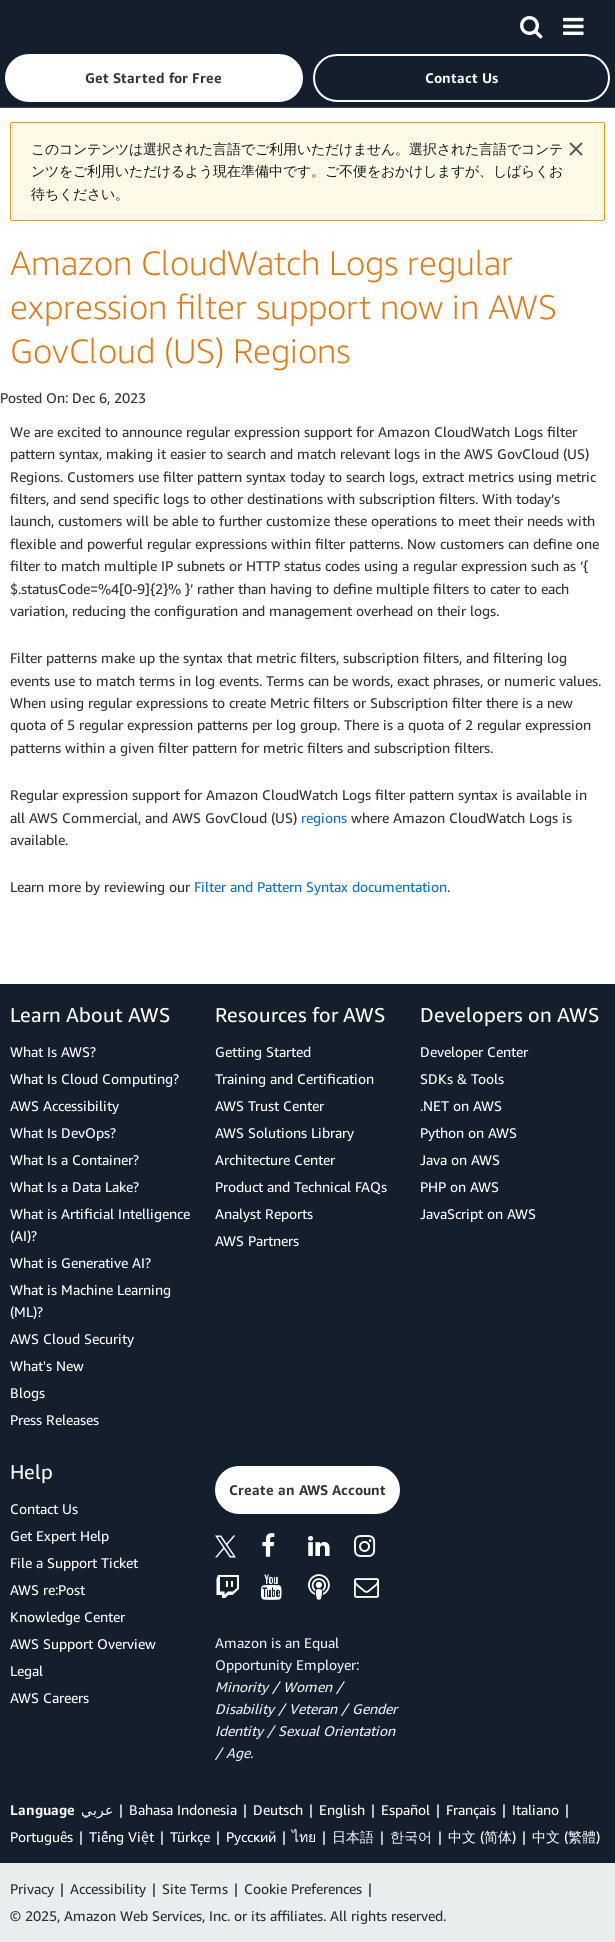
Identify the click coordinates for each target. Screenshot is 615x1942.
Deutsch (278, 1809)
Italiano (535, 1809)
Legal (26, 1670)
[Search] (531, 23)
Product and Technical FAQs (301, 1186)
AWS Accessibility (64, 1105)
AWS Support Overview (83, 1643)
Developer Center (474, 1051)
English (342, 1809)
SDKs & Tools (462, 1078)
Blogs (27, 1392)
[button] (154, 78)
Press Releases (54, 1419)
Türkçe (190, 1836)
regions (324, 817)
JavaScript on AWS (478, 1213)
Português (41, 1836)
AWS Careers (49, 1697)
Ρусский (251, 1836)
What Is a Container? (74, 1159)
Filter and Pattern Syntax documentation (320, 886)
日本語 (353, 1836)
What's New (47, 1365)
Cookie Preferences (303, 1888)
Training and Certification (294, 1078)
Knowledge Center (67, 1616)
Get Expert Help (59, 1535)
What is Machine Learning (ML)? (90, 1300)
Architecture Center (275, 1159)
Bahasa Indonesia (183, 1809)
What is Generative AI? (80, 1262)
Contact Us (44, 1508)
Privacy (32, 1888)
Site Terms (195, 1888)
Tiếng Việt (121, 1836)
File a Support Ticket (74, 1562)
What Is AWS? (53, 1051)
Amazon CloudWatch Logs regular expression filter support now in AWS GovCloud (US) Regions (283, 306)
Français (471, 1809)
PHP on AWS (459, 1186)
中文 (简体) (482, 1836)
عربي (97, 1809)
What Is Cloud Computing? (94, 1078)
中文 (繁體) (566, 1836)
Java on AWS (460, 1159)
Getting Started (263, 1051)
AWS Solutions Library (284, 1132)
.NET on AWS (461, 1105)
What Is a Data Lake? (74, 1186)
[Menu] (573, 23)
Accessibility (108, 1888)
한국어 (411, 1836)
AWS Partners (257, 1240)
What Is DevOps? (63, 1132)
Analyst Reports (264, 1213)
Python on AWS (468, 1132)
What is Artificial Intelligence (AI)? (100, 1224)
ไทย (304, 1836)
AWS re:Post (47, 1589)
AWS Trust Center (269, 1105)
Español (405, 1809)
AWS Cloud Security (72, 1338)
